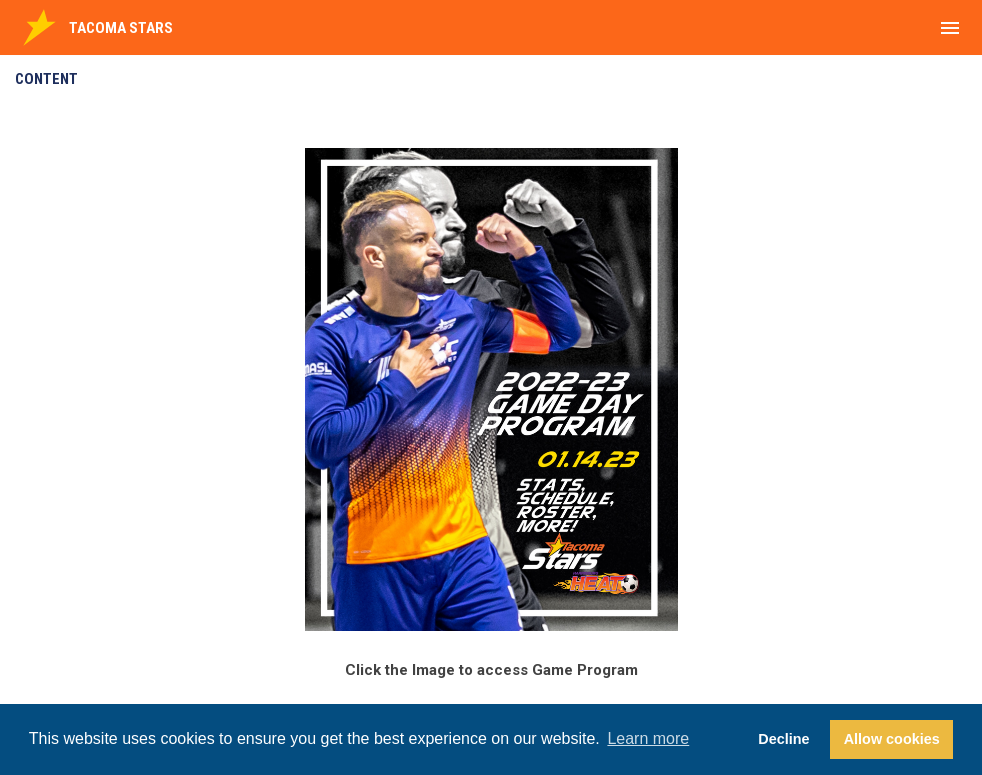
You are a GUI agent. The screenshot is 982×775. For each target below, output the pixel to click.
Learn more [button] (648, 738)
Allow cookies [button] (892, 739)
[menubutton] (950, 28)
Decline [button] (783, 739)
